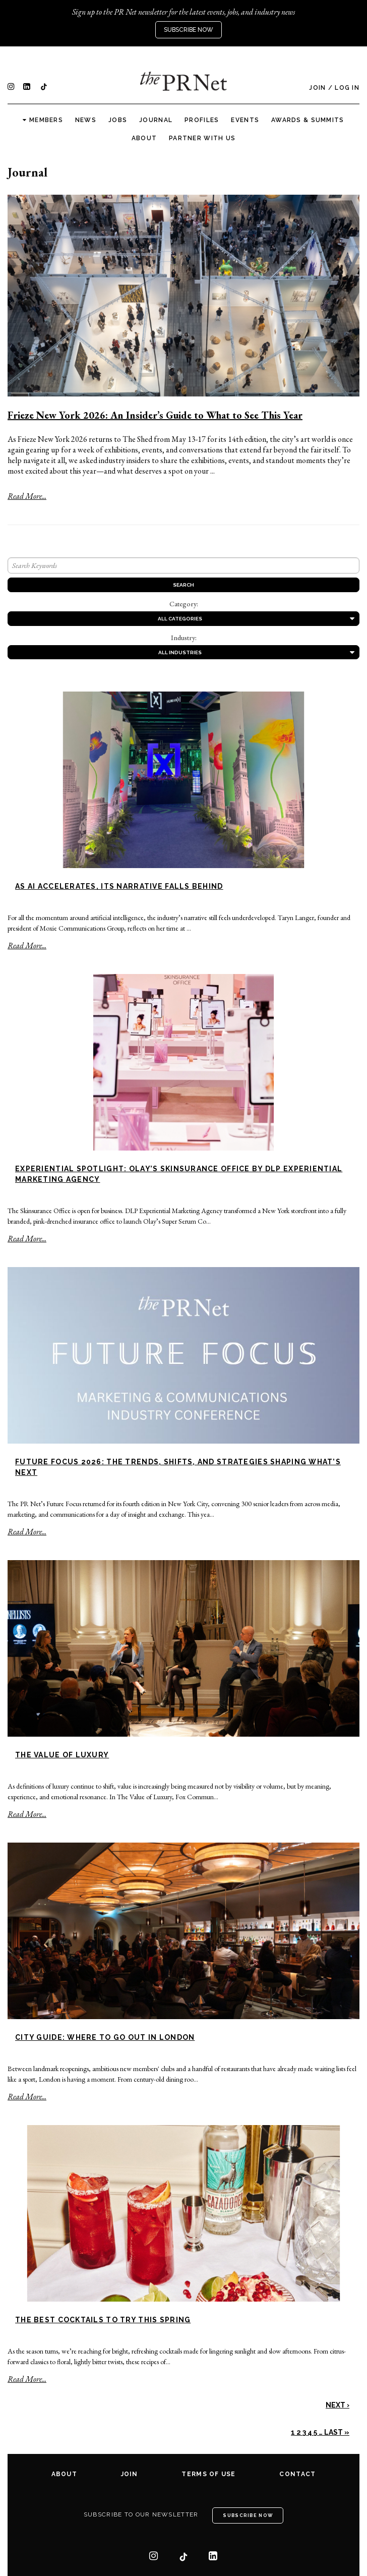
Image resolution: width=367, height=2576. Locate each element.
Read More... (27, 496)
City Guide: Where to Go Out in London (105, 2037)
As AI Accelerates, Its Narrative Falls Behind (119, 886)
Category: (183, 603)
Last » (336, 2432)
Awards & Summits (307, 120)
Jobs (117, 120)
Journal (155, 120)
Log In (347, 87)
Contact (297, 2474)
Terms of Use (208, 2474)
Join (317, 87)
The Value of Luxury (62, 1755)
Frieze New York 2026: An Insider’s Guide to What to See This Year (155, 415)
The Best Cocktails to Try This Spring (103, 2320)
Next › (337, 2405)
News (85, 120)
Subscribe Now (188, 29)
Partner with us (202, 138)
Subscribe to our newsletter (141, 2514)
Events (245, 120)
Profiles (202, 120)
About (144, 138)
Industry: (184, 637)
